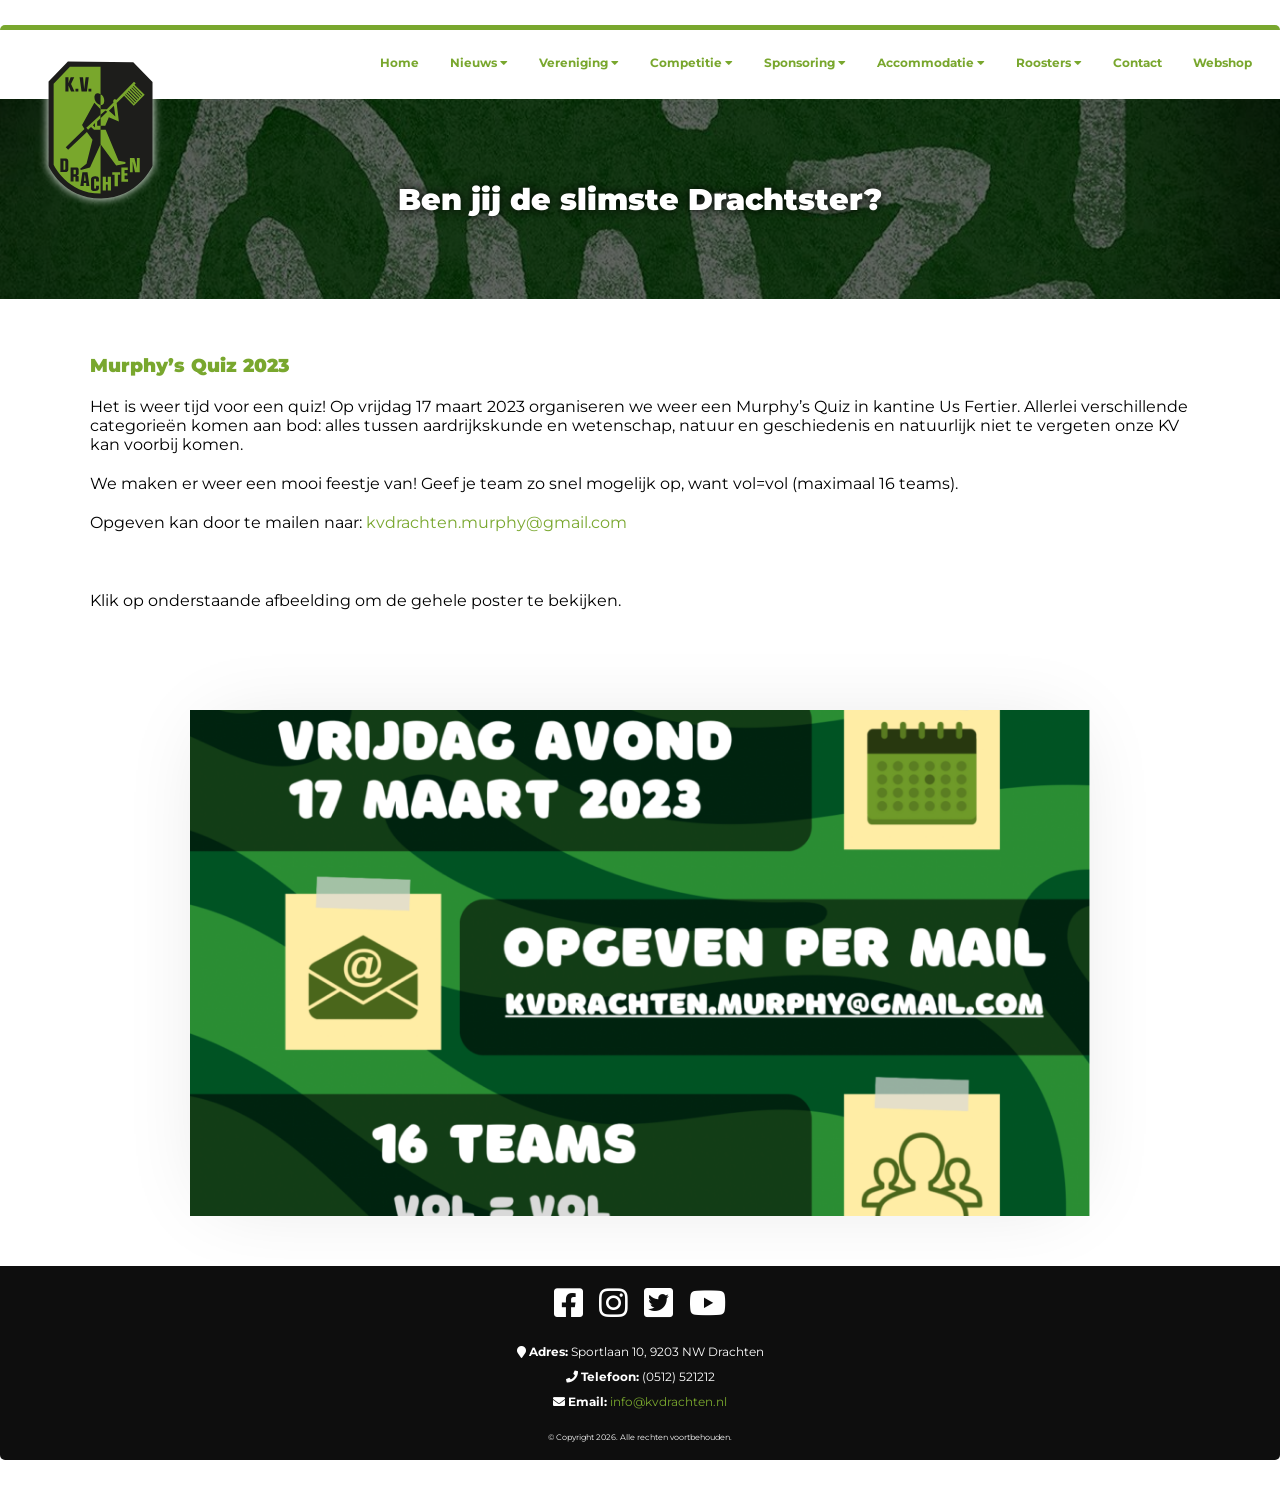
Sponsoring (805, 62)
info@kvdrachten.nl (668, 1401)
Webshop (1222, 62)
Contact (1137, 62)
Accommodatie (931, 62)
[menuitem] (399, 62)
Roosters (1049, 62)
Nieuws (479, 62)
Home (399, 62)
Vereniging (579, 62)
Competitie (691, 62)
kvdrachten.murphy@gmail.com (496, 522)
